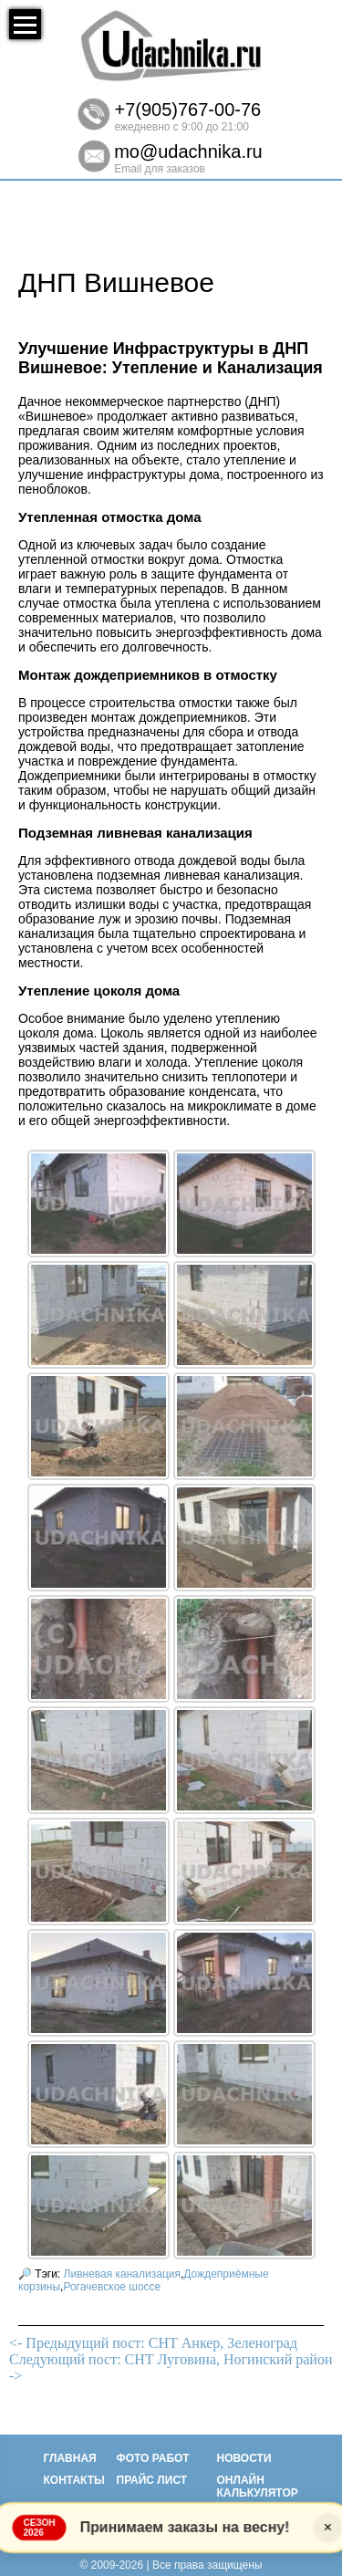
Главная (70, 2458)
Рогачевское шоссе (112, 2286)
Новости (244, 2458)
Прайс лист (152, 2480)
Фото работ (153, 2458)
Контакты (74, 2480)
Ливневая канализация (122, 2274)
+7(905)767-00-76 (188, 109)
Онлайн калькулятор (257, 2486)
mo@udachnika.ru (188, 151)
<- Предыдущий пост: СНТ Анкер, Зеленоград (153, 2343)
